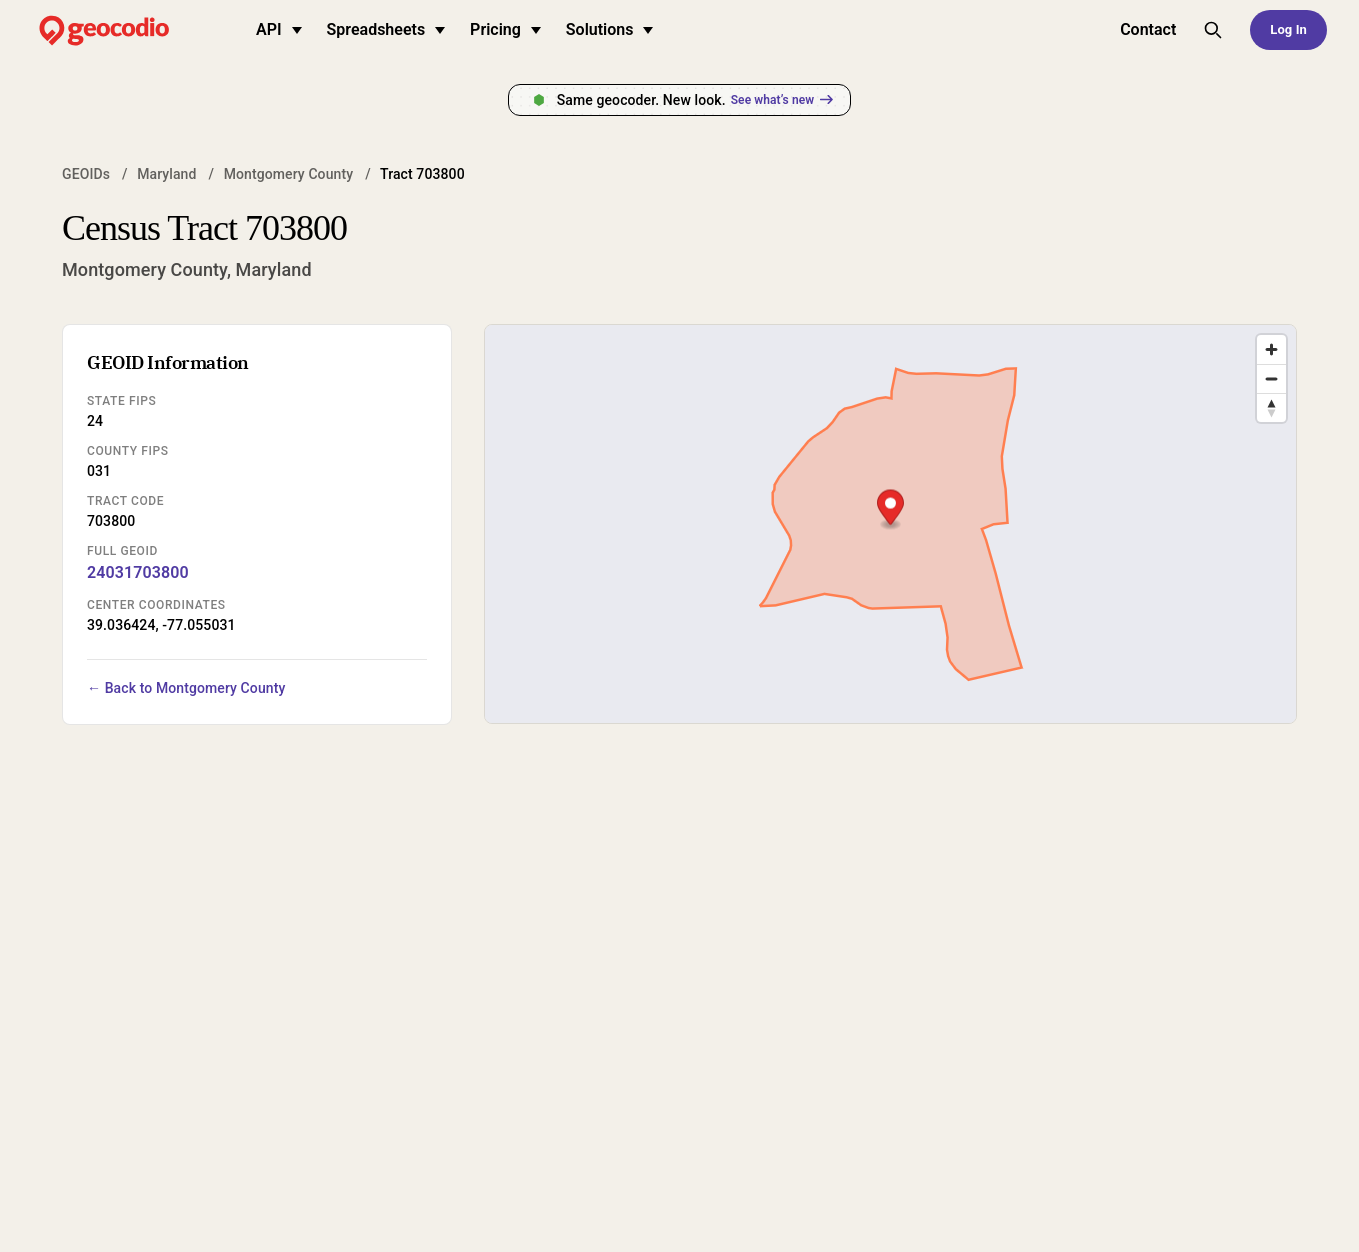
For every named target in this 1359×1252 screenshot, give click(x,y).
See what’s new (782, 100)
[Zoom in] (1271, 349)
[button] (890, 509)
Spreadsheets (386, 29)
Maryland (166, 174)
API (279, 29)
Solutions (610, 29)
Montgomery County (289, 174)
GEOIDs (86, 174)
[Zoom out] (1271, 378)
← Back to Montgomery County (186, 688)
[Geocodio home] (134, 30)
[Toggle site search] (1213, 30)
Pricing (505, 29)
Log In (1288, 29)
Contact (1148, 29)
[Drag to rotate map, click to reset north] (1271, 407)
